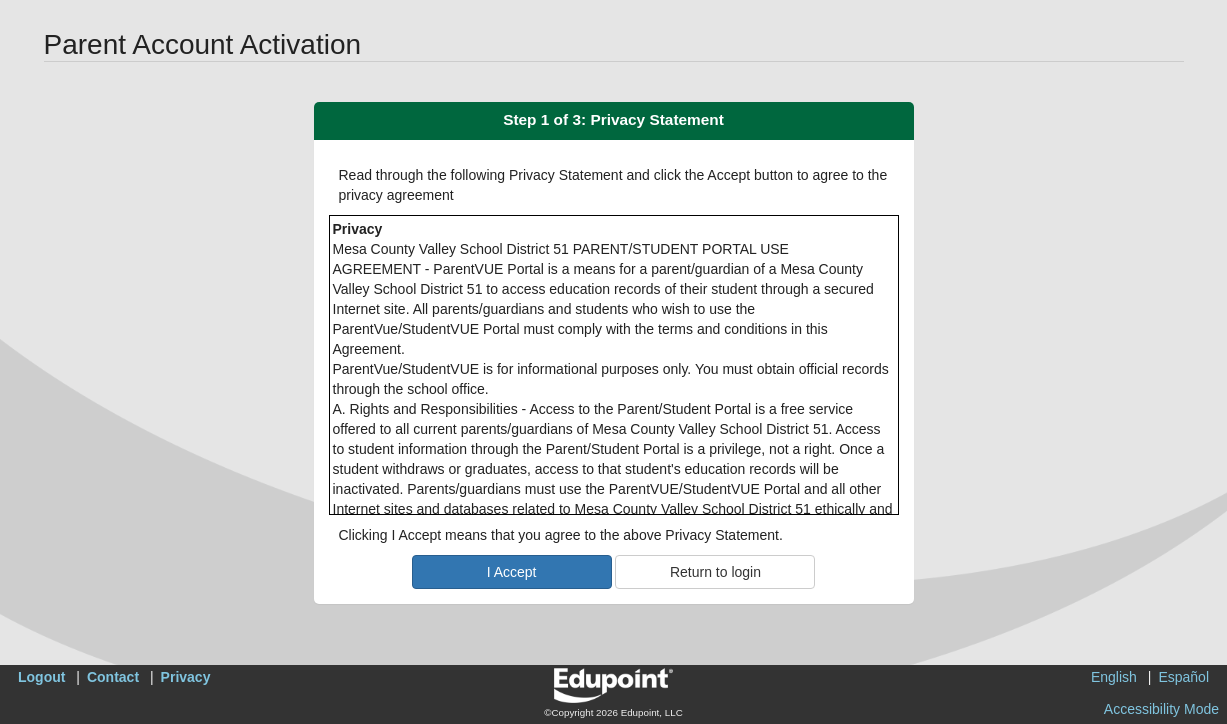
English (1114, 677)
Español (1183, 677)
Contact (113, 677)
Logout (41, 677)
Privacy (186, 677)
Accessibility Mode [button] (1161, 709)
